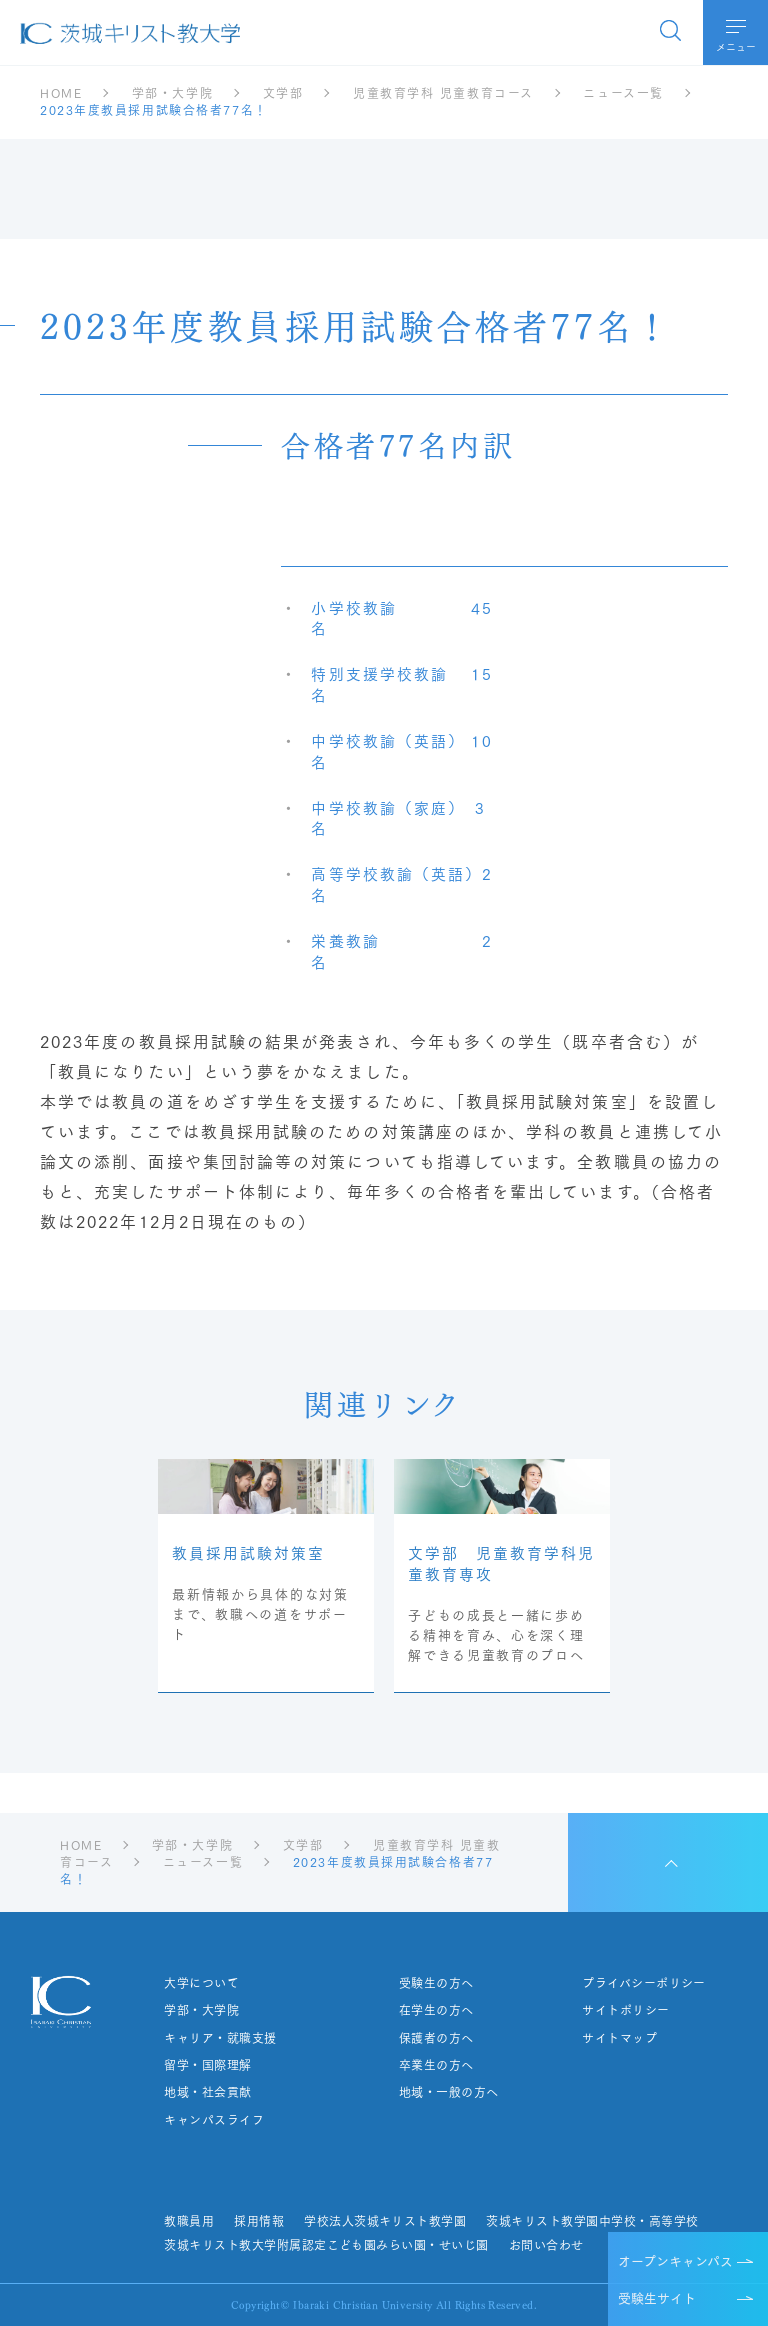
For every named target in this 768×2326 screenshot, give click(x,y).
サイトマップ (619, 2038)
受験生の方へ (436, 1983)
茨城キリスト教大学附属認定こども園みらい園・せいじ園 (326, 2245)
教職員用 (189, 2221)
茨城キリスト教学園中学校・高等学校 (592, 2221)
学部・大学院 (201, 2010)
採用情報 (259, 2221)
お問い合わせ (546, 2245)
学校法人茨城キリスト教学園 (385, 2221)
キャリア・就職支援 (220, 2038)
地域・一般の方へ (449, 2092)
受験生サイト (657, 2297)
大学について (201, 1983)
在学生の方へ (436, 2010)
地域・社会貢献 (207, 2092)
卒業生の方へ (436, 2065)
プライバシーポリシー (644, 1983)
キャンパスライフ (214, 2120)
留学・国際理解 (207, 2065)
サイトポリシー (625, 2010)
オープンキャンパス (675, 2260)
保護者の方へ (436, 2038)
